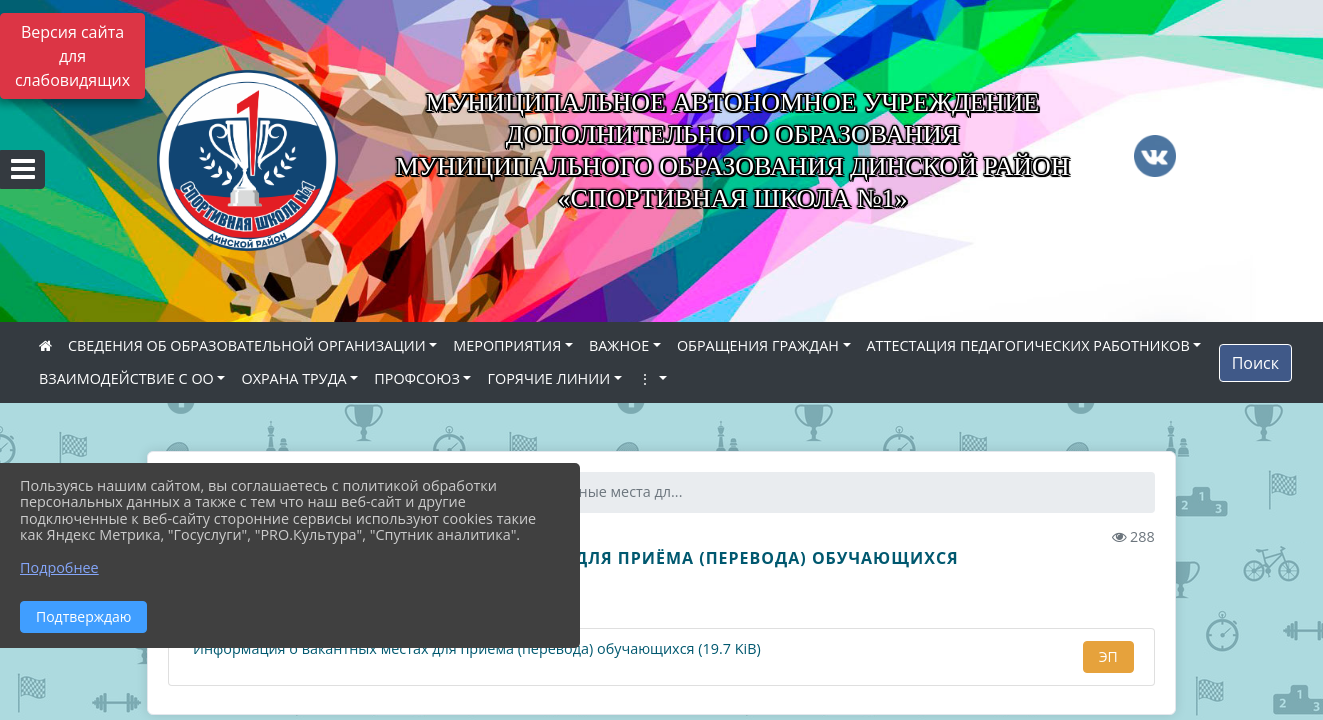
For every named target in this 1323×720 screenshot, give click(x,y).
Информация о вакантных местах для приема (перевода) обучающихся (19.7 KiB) (474, 649)
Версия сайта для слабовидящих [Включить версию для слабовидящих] (72, 56)
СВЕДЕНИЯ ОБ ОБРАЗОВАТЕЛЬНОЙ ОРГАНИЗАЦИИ (247, 345)
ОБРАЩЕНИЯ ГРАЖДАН (758, 345)
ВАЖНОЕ (619, 345)
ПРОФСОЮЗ (417, 378)
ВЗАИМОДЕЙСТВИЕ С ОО (126, 378)
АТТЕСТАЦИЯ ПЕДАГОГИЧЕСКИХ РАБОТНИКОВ (1028, 345)
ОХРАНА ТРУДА (293, 378)
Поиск (1255, 363)
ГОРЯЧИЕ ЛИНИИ (548, 378)
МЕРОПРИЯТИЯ (507, 345)
